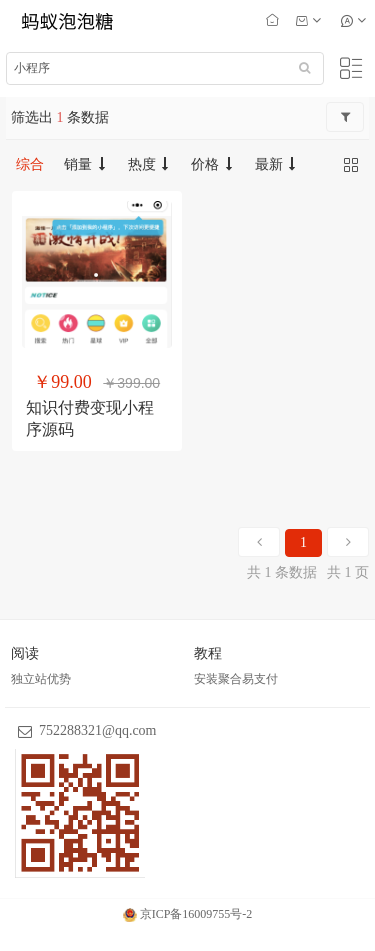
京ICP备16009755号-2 (188, 914)
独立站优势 (41, 679)
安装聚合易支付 (236, 679)
